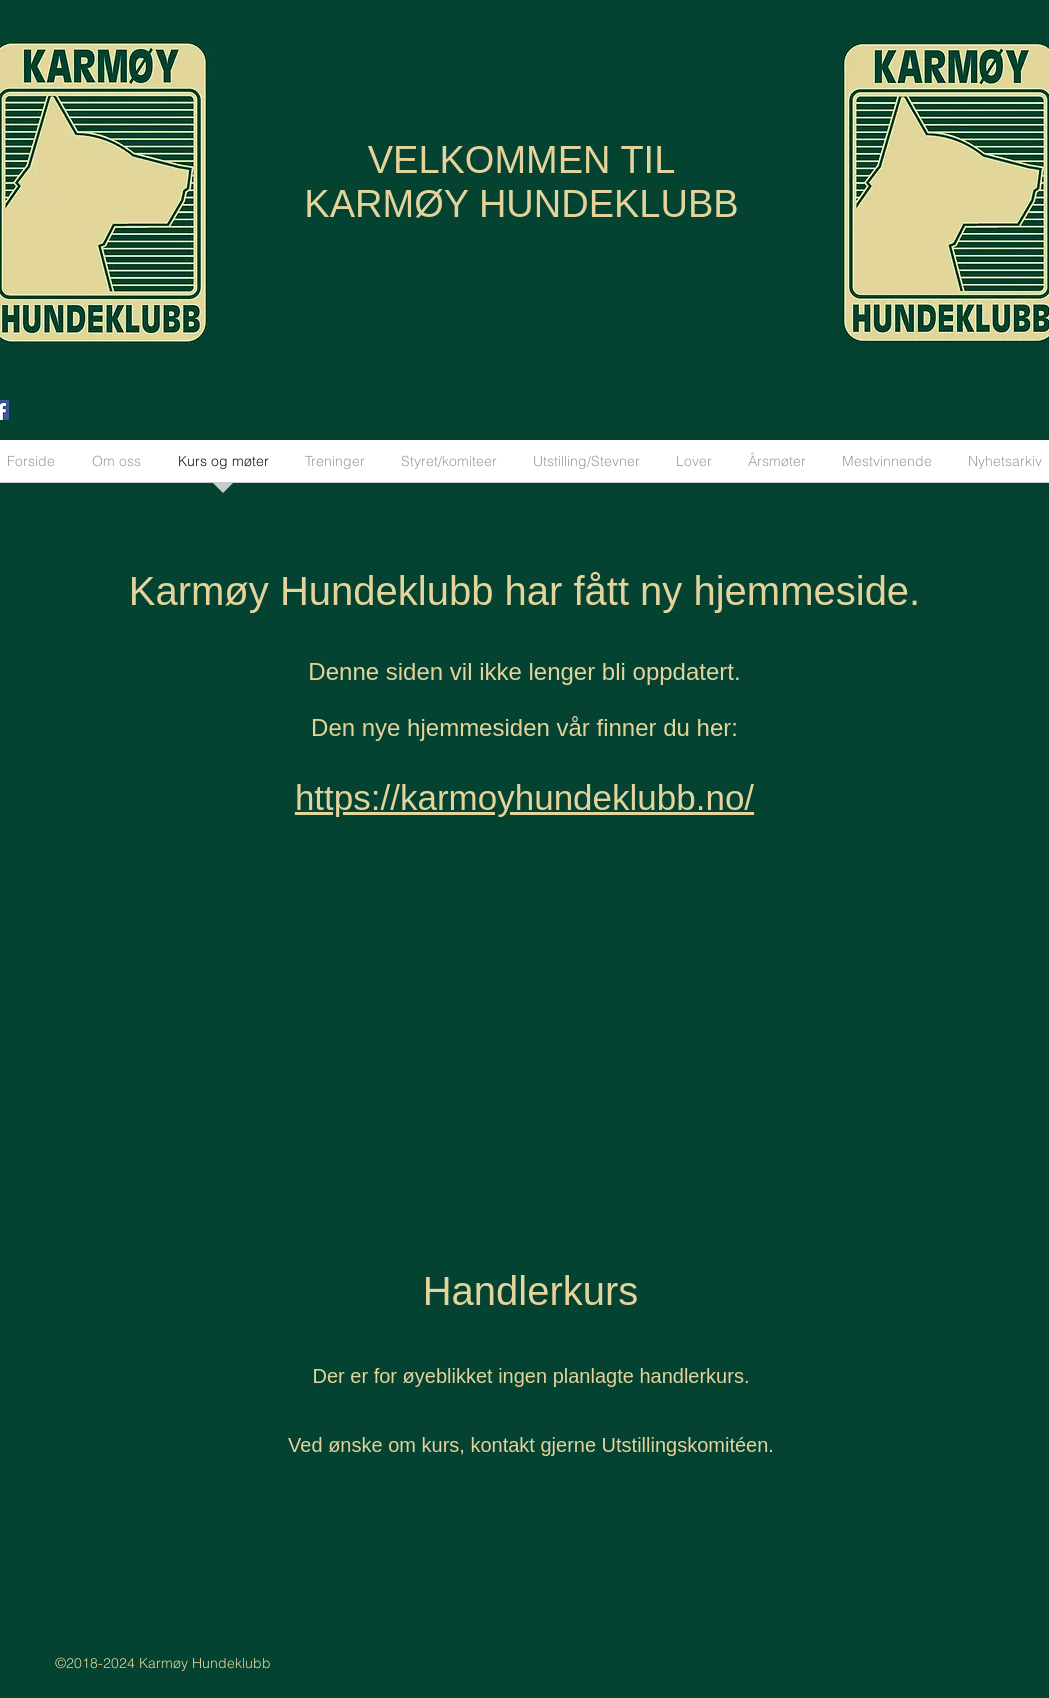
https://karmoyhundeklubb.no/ (524, 797)
